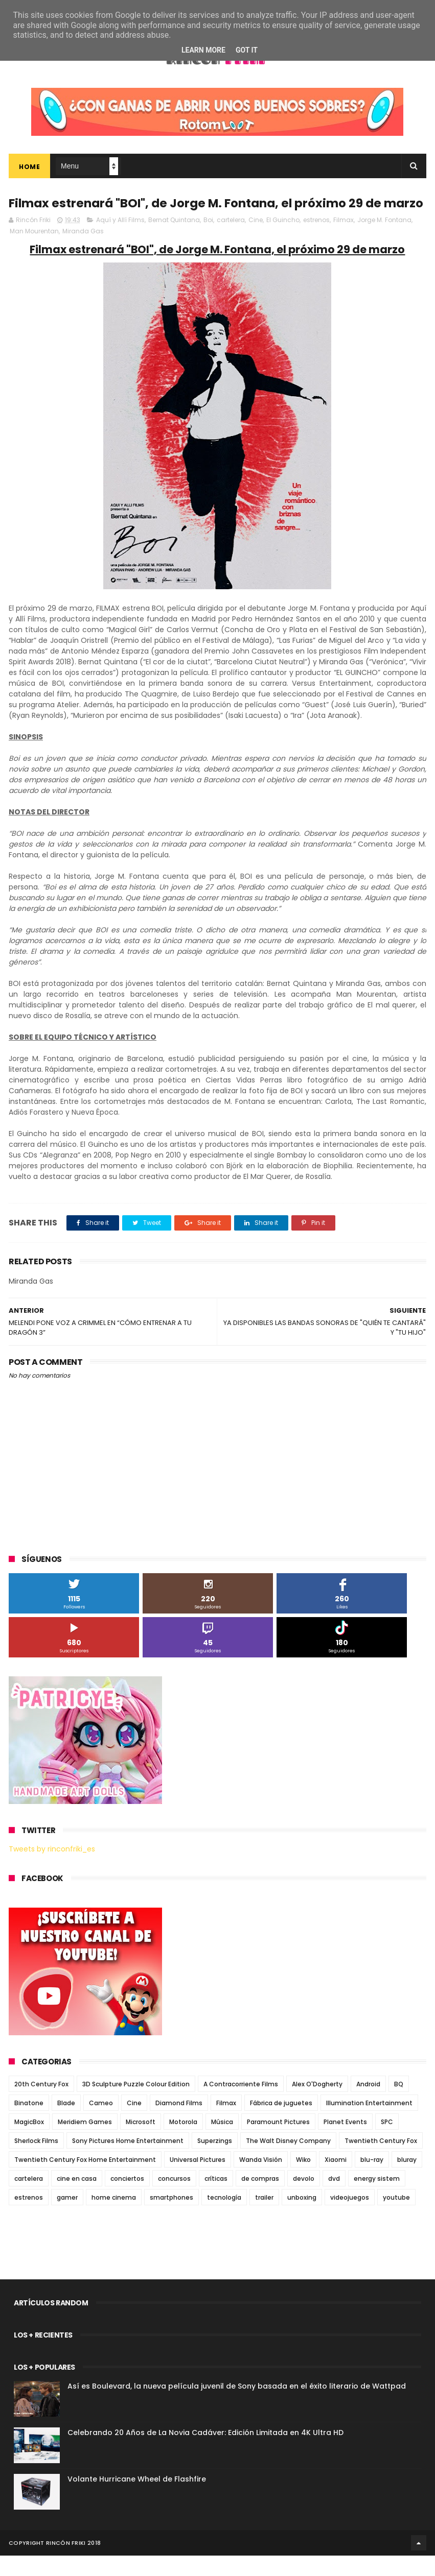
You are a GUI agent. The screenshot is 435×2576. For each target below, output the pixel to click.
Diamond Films (178, 2123)
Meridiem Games (85, 2142)
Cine (255, 240)
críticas (215, 2199)
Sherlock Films (36, 2161)
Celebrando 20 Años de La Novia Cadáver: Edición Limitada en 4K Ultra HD (205, 2453)
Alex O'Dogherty (317, 2104)
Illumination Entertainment (369, 2123)
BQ (398, 2104)
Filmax (343, 240)
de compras (260, 2199)
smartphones (171, 2217)
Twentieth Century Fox (381, 2161)
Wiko (303, 2180)
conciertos (127, 2199)
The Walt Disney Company (288, 2161)
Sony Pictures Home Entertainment (128, 2161)
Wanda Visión (260, 2180)
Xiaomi (336, 2180)
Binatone (28, 2123)
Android (368, 2104)
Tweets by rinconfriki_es (52, 1869)
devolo (303, 2199)
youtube (396, 2217)
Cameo (101, 2123)
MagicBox (29, 2142)
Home (29, 167)
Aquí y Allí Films (120, 240)
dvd (334, 2199)
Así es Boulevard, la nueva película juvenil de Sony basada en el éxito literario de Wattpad (236, 2406)
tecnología (224, 2217)
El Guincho (283, 240)
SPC (387, 2142)
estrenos (316, 240)
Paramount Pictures (278, 2142)
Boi (208, 240)
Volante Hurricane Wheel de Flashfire (136, 2499)
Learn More (203, 50)
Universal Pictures (197, 2180)
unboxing (301, 2217)
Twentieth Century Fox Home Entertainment (85, 2180)
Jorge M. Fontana (384, 240)
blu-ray (371, 2180)
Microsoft (140, 2142)
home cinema (113, 2217)
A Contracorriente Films (240, 2104)
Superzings (214, 2161)
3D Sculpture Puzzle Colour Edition (136, 2104)
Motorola (183, 2142)
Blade (66, 2123)
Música (222, 2142)
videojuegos (349, 2217)
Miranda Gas (83, 251)
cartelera (231, 240)
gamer (67, 2217)
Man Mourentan (34, 251)
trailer (264, 2217)
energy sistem (377, 2199)
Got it (247, 50)
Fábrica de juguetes (281, 2123)
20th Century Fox (41, 2104)
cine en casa (77, 2199)
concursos (174, 2199)
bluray (407, 2180)
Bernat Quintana (174, 240)
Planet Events (345, 2142)
